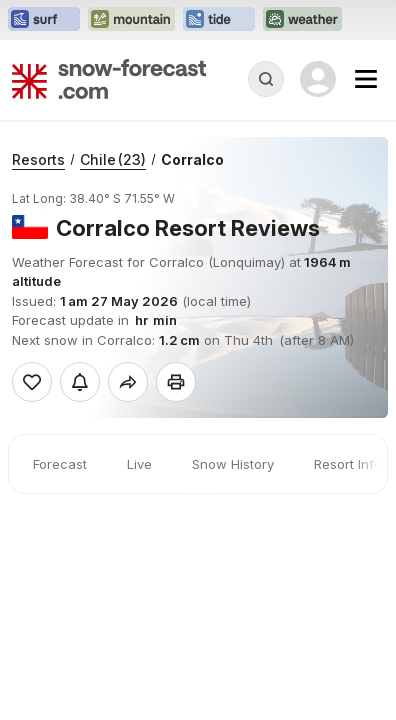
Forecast (60, 464)
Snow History (233, 464)
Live (139, 464)
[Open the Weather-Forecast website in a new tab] (302, 20)
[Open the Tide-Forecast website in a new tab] (219, 20)
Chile (113, 159)
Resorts (38, 159)
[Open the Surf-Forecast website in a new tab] (44, 20)
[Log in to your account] (318, 79)
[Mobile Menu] (366, 79)
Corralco (192, 159)
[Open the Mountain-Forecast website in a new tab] (131, 20)
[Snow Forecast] (109, 79)
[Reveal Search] (266, 79)
